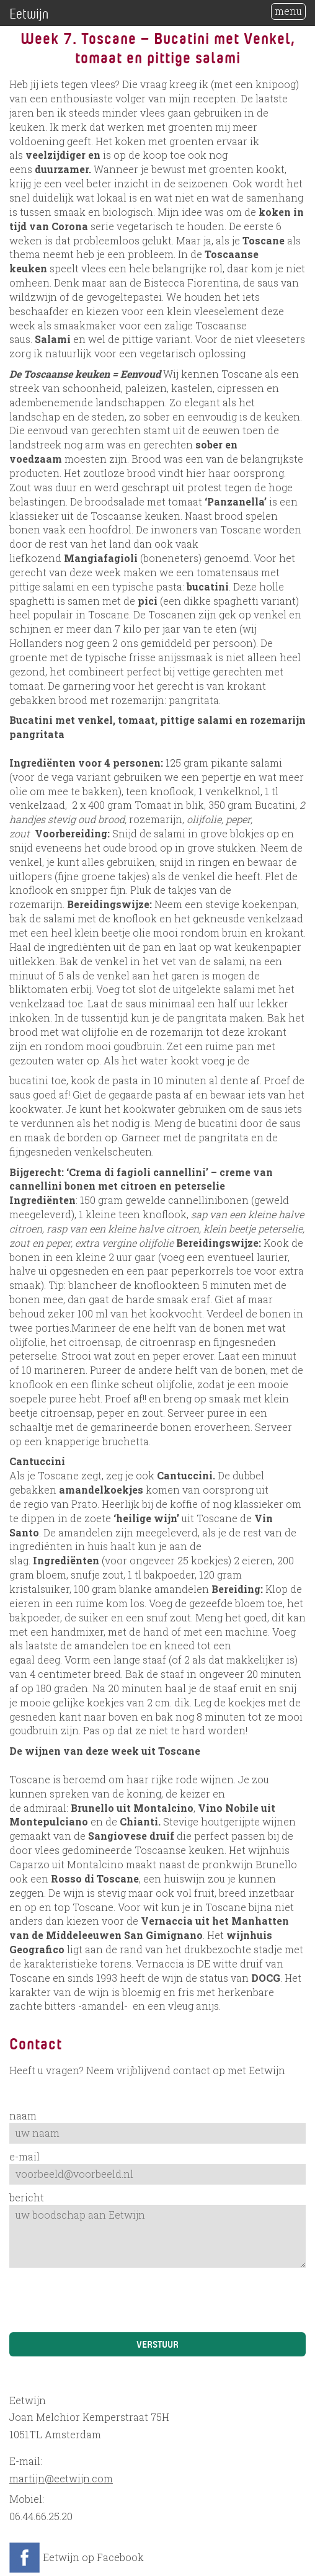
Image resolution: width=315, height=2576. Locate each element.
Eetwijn (28, 13)
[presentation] (103, 2302)
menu (288, 10)
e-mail (24, 2156)
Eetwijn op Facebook (93, 2557)
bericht (26, 2197)
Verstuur (157, 2342)
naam (23, 2115)
